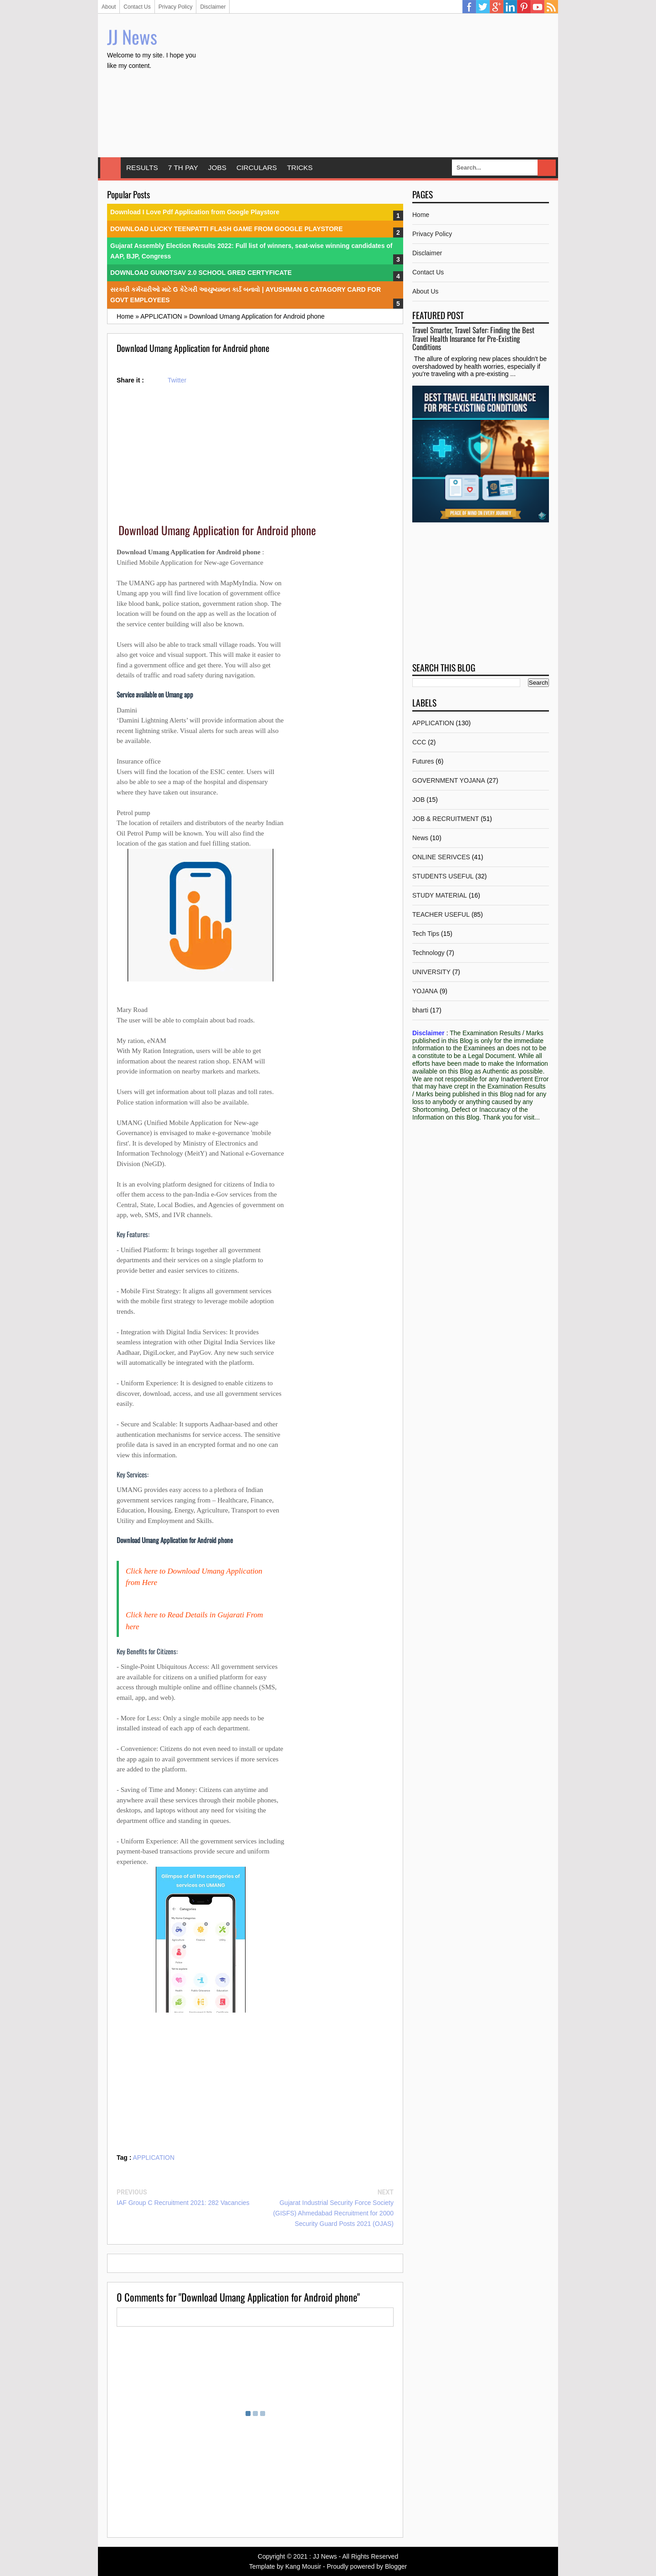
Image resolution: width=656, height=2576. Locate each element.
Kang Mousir (303, 2566)
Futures (423, 761)
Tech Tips (425, 933)
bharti (420, 1010)
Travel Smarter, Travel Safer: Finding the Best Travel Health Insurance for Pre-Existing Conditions (473, 338)
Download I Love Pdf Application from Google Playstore (194, 212)
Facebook (469, 7)
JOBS (217, 167)
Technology (428, 952)
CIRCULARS (256, 167)
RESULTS (142, 167)
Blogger (396, 2566)
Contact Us (136, 7)
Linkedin (510, 7)
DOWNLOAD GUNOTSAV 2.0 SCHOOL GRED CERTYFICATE (201, 272)
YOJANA (425, 991)
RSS (551, 7)
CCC (419, 742)
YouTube (537, 7)
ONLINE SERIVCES (441, 857)
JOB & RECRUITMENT (445, 818)
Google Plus (496, 7)
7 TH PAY (183, 167)
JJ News (132, 36)
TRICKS (300, 167)
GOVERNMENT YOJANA (448, 780)
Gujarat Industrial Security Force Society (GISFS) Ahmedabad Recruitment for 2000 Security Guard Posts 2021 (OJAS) (333, 2213)
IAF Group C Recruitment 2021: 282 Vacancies (183, 2202)
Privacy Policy (176, 7)
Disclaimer (213, 7)
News (420, 837)
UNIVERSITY (431, 972)
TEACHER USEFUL (441, 914)
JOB (418, 799)
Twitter (483, 7)
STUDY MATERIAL (439, 895)
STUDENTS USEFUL (443, 876)
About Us (425, 291)
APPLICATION (154, 2157)
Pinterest (524, 7)
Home (110, 167)
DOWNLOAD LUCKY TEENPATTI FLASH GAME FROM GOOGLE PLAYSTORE (226, 228)
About (109, 7)
